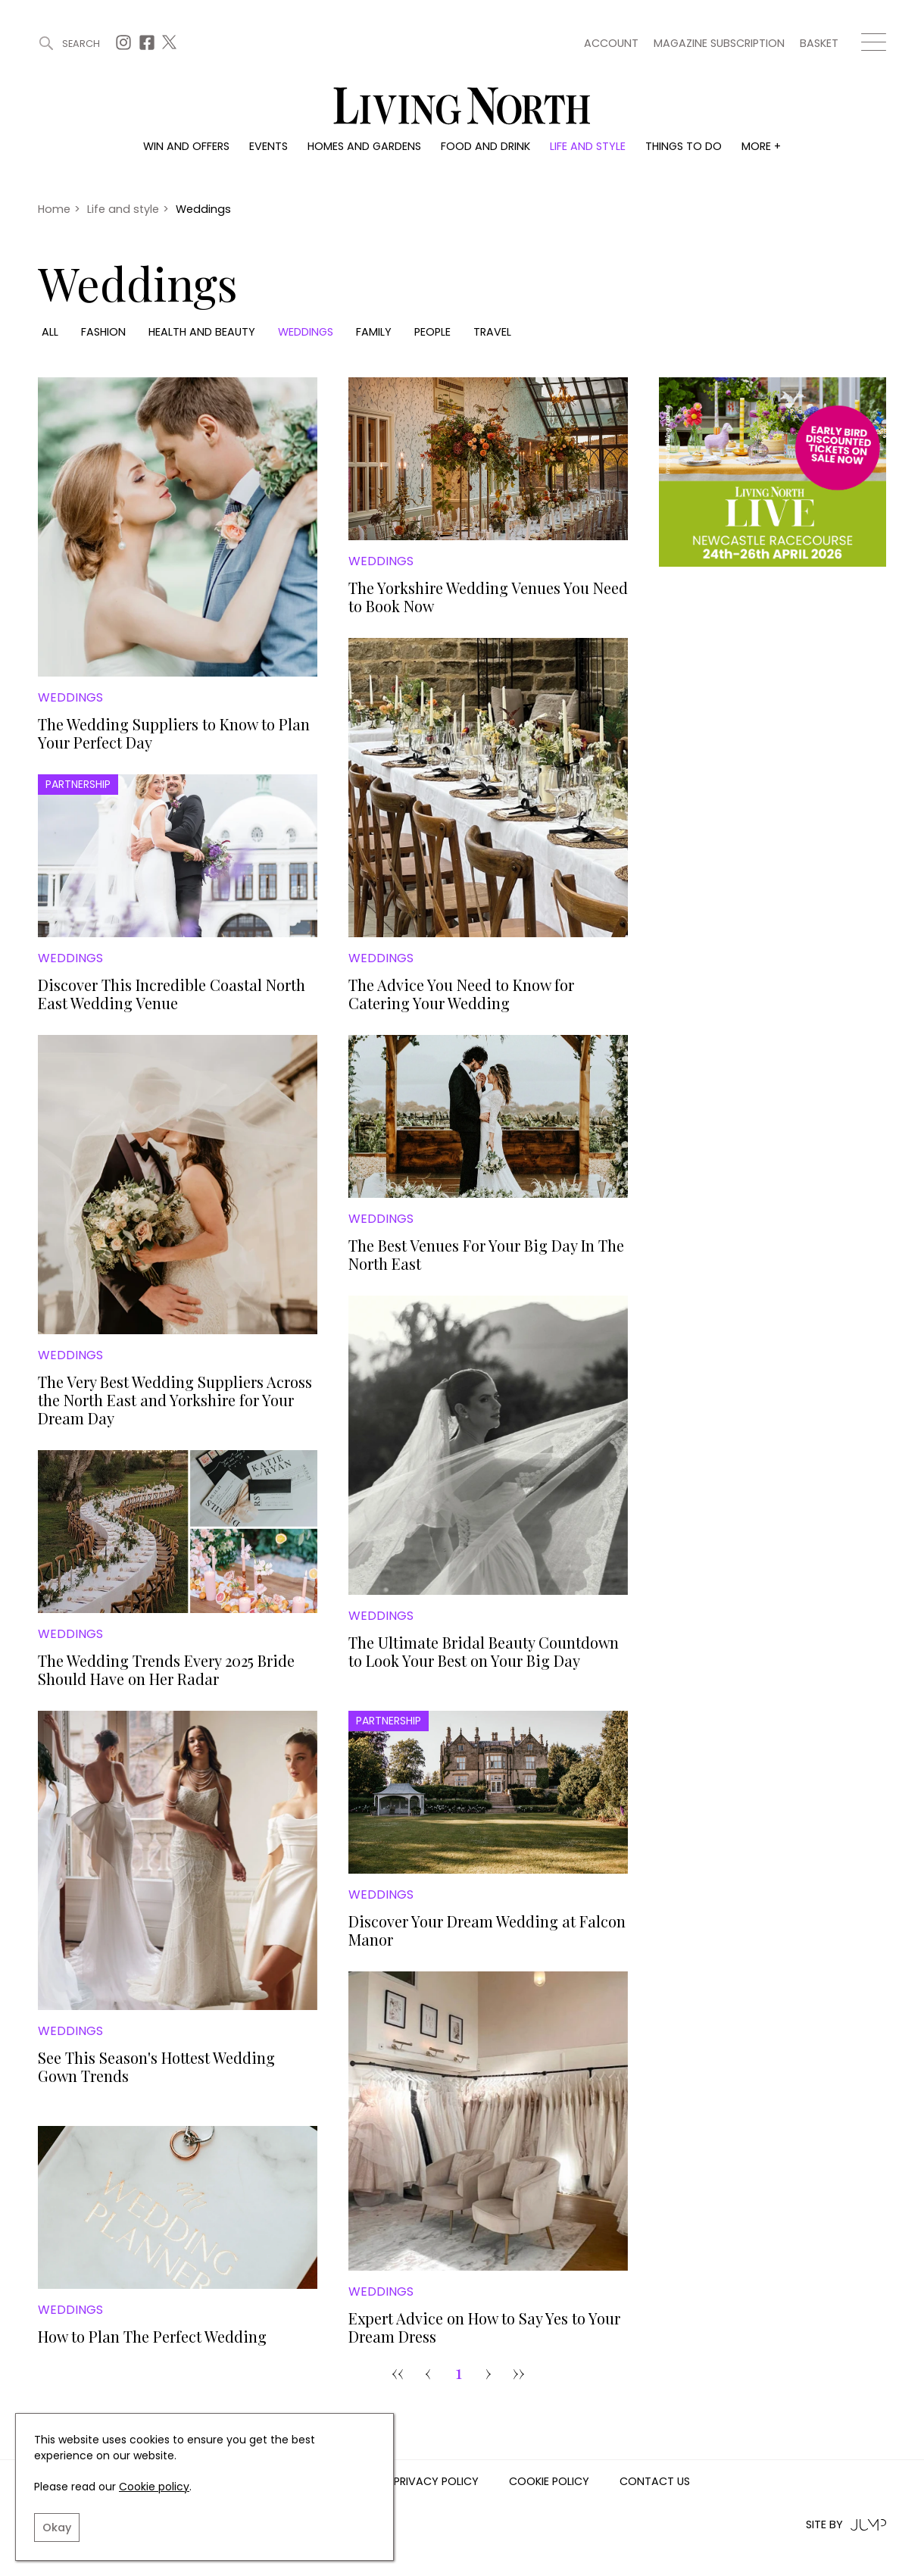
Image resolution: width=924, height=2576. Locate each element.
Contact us (655, 2482)
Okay (56, 2527)
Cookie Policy (549, 2482)
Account (611, 43)
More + (761, 146)
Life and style (588, 146)
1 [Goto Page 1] (458, 2372)
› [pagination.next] (488, 2372)
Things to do (683, 146)
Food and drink (485, 146)
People (432, 331)
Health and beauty (201, 331)
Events (268, 146)
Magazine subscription (719, 43)
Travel (492, 331)
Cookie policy (154, 2486)
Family (374, 331)
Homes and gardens (364, 146)
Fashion (103, 331)
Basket (819, 43)
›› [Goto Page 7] (519, 2372)
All (50, 331)
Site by (846, 2525)
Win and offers (186, 146)
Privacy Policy (436, 2482)
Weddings (305, 331)
